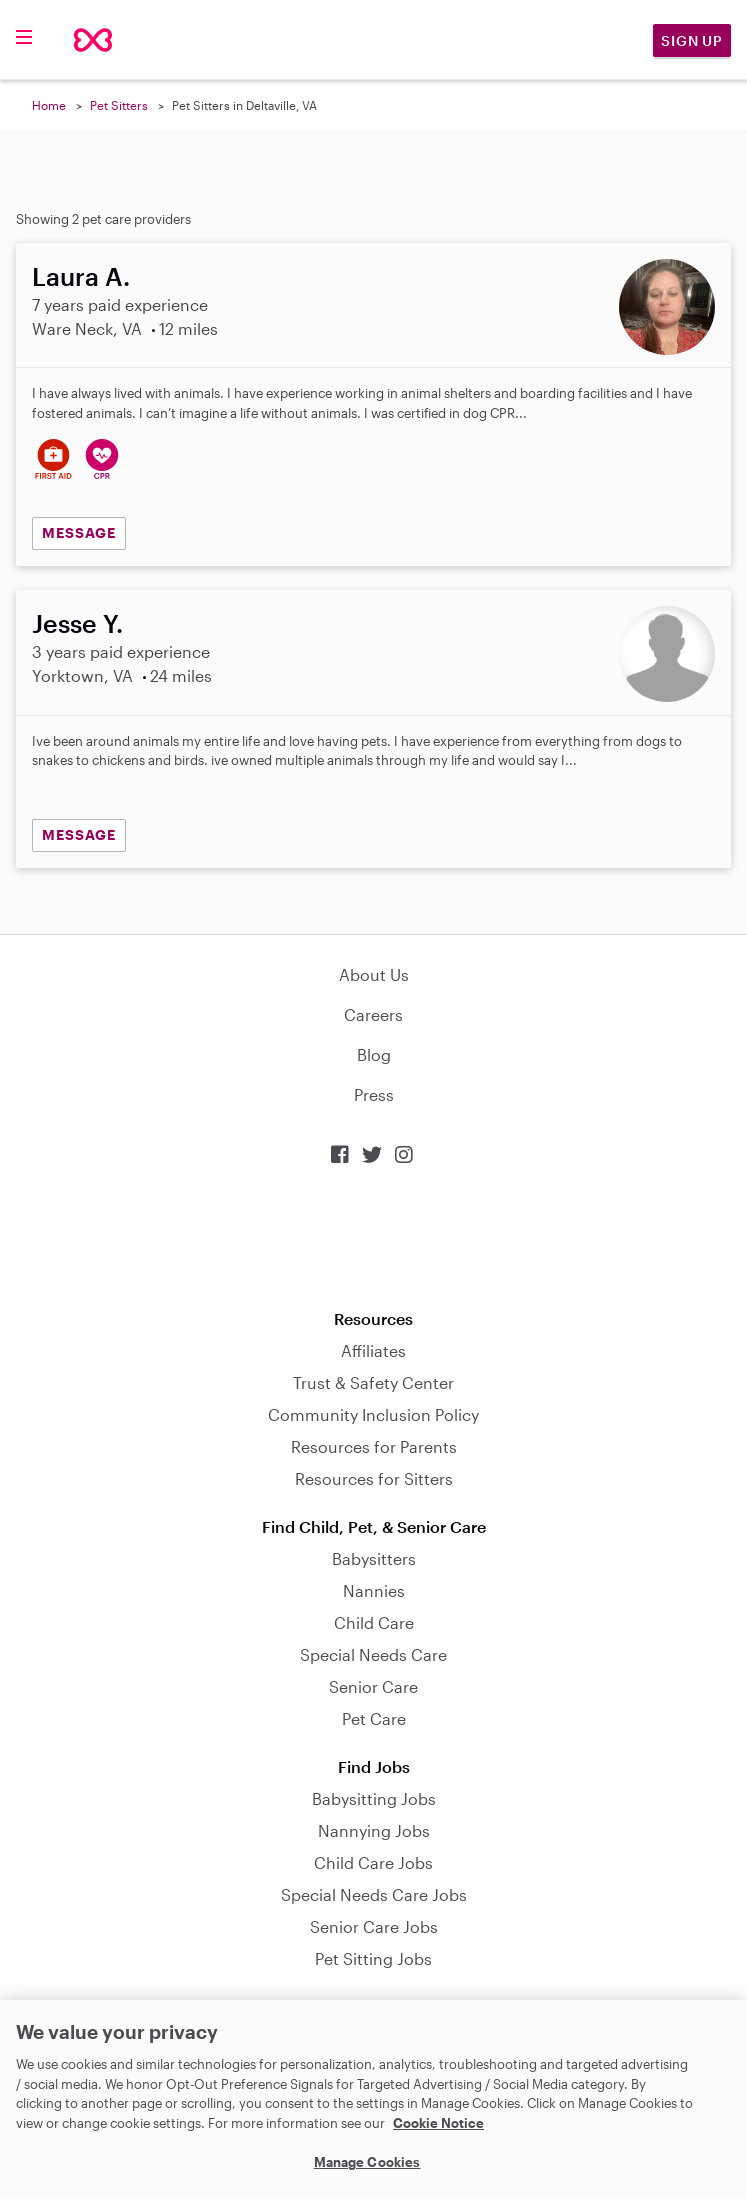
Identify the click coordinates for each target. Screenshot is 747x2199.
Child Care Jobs (373, 1862)
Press (374, 1094)
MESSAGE (79, 532)
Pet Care (374, 1718)
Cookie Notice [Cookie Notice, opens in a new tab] (438, 2123)
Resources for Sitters (374, 1478)
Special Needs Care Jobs (374, 1894)
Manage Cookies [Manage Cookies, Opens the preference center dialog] (367, 2162)
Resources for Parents (374, 1446)
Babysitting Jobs (374, 1798)
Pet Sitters (119, 105)
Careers (373, 1014)
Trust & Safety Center (373, 1382)
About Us (374, 974)
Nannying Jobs (374, 1830)
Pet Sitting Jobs (373, 1958)
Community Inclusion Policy (373, 1414)
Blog (374, 1054)
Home (49, 105)
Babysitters (374, 1558)
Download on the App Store (374, 1237)
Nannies (374, 1590)
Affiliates (373, 1350)
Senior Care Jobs (374, 1926)
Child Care (374, 1622)
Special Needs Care (373, 1654)
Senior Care (373, 1686)
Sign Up (692, 40)
